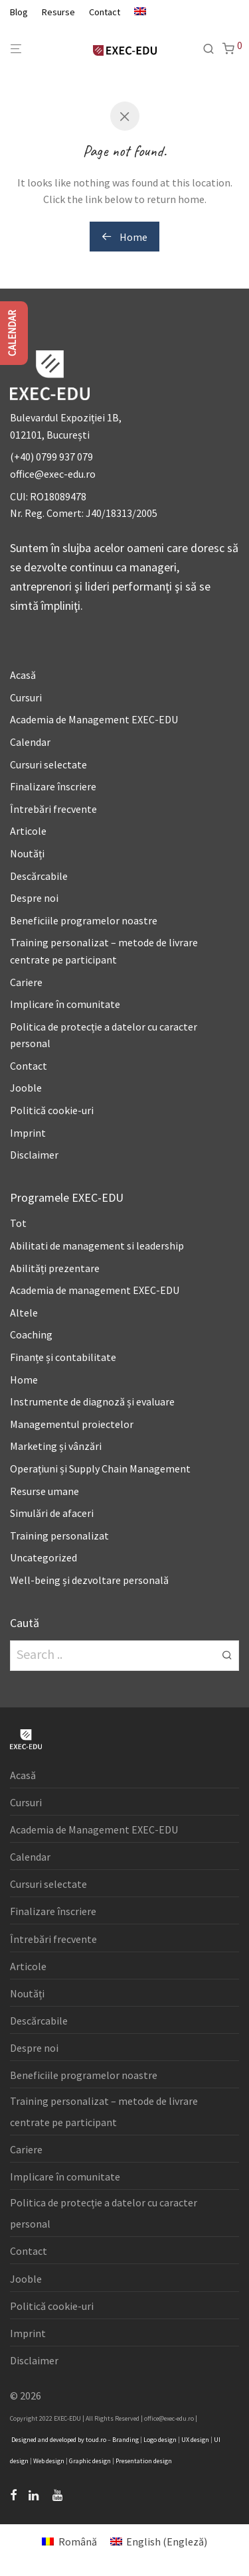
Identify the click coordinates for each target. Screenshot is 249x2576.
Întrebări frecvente (53, 809)
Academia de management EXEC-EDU (94, 1290)
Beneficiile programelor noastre (83, 920)
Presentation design (144, 2461)
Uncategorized (43, 1557)
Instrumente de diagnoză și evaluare (92, 1401)
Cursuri (26, 697)
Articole (28, 830)
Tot (18, 1223)
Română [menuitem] (77, 2541)
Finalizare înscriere (53, 786)
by (81, 2439)
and (43, 2439)
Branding (125, 2439)
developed (63, 2439)
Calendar (30, 742)
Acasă (23, 674)
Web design (48, 2461)
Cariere (26, 982)
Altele (24, 1312)
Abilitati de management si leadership (97, 1245)
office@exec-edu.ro (53, 473)
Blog (19, 12)
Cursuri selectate (48, 764)
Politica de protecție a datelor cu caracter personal (103, 2213)
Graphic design (90, 2461)
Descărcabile (39, 876)
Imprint (28, 1132)
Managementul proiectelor (71, 1424)
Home (124, 237)
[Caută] (212, 49)
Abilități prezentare (55, 1268)
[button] (226, 1654)
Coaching (31, 1334)
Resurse (58, 12)
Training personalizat (59, 1535)
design (167, 2439)
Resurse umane (44, 1491)
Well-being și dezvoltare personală (89, 1580)
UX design (195, 2439)
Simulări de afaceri (52, 1513)
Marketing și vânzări (56, 1446)
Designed (24, 2439)
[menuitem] (136, 12)
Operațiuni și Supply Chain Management (100, 1468)
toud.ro (96, 2439)
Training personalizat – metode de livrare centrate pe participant (104, 2111)
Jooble (26, 1087)
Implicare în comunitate (65, 1004)
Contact (104, 12)
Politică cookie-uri (52, 1110)
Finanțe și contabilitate (63, 1357)
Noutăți (27, 853)
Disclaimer (34, 1154)
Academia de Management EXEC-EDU (94, 719)
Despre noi (34, 897)
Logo (150, 2439)
